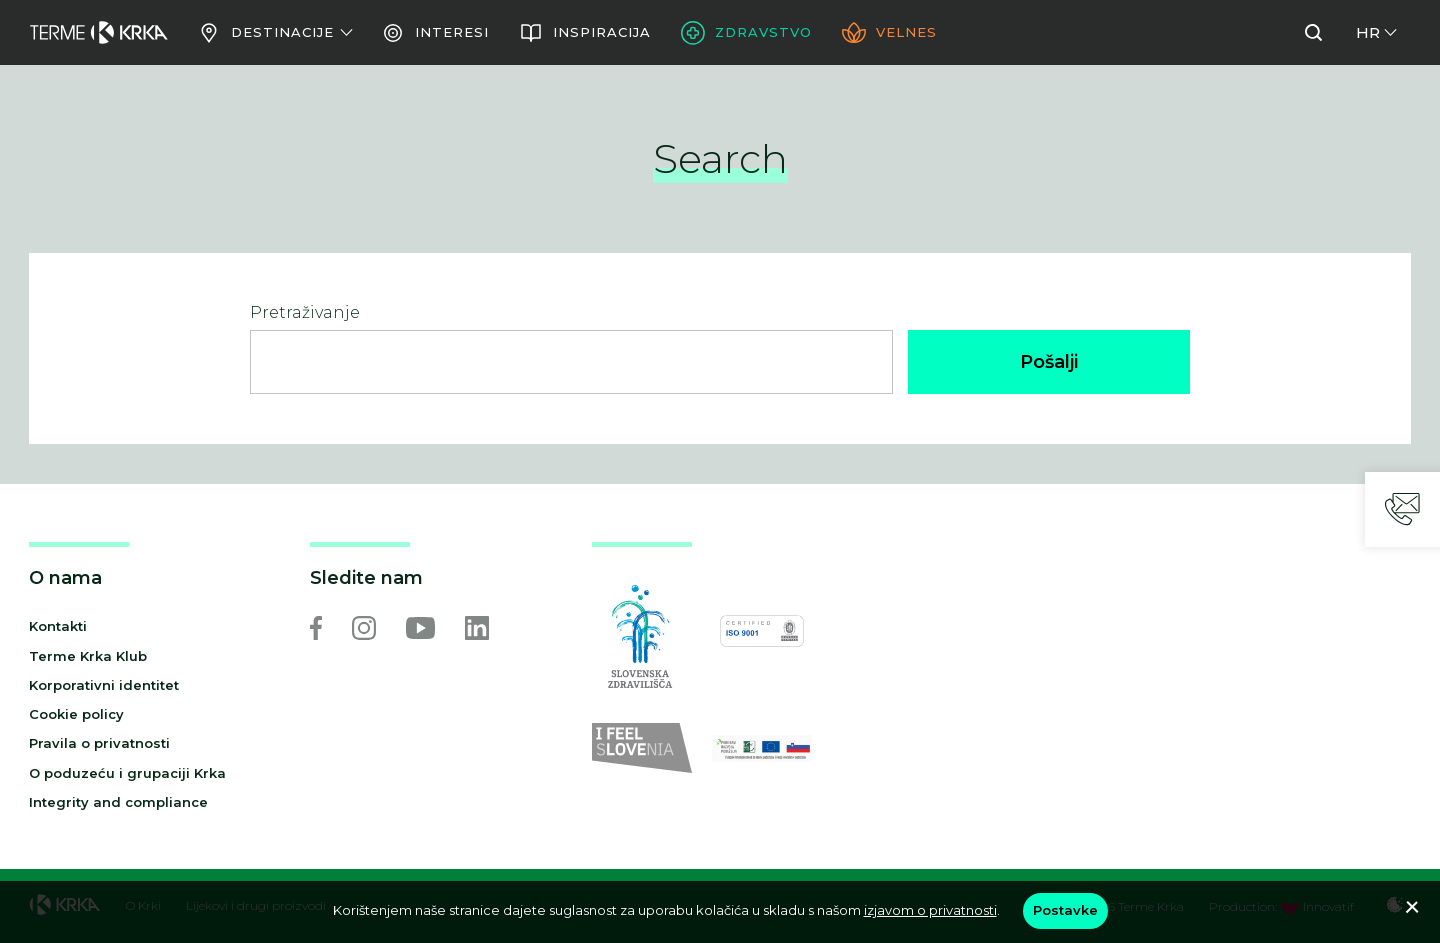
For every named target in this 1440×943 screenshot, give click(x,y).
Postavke (1065, 910)
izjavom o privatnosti (930, 910)
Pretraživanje (305, 312)
